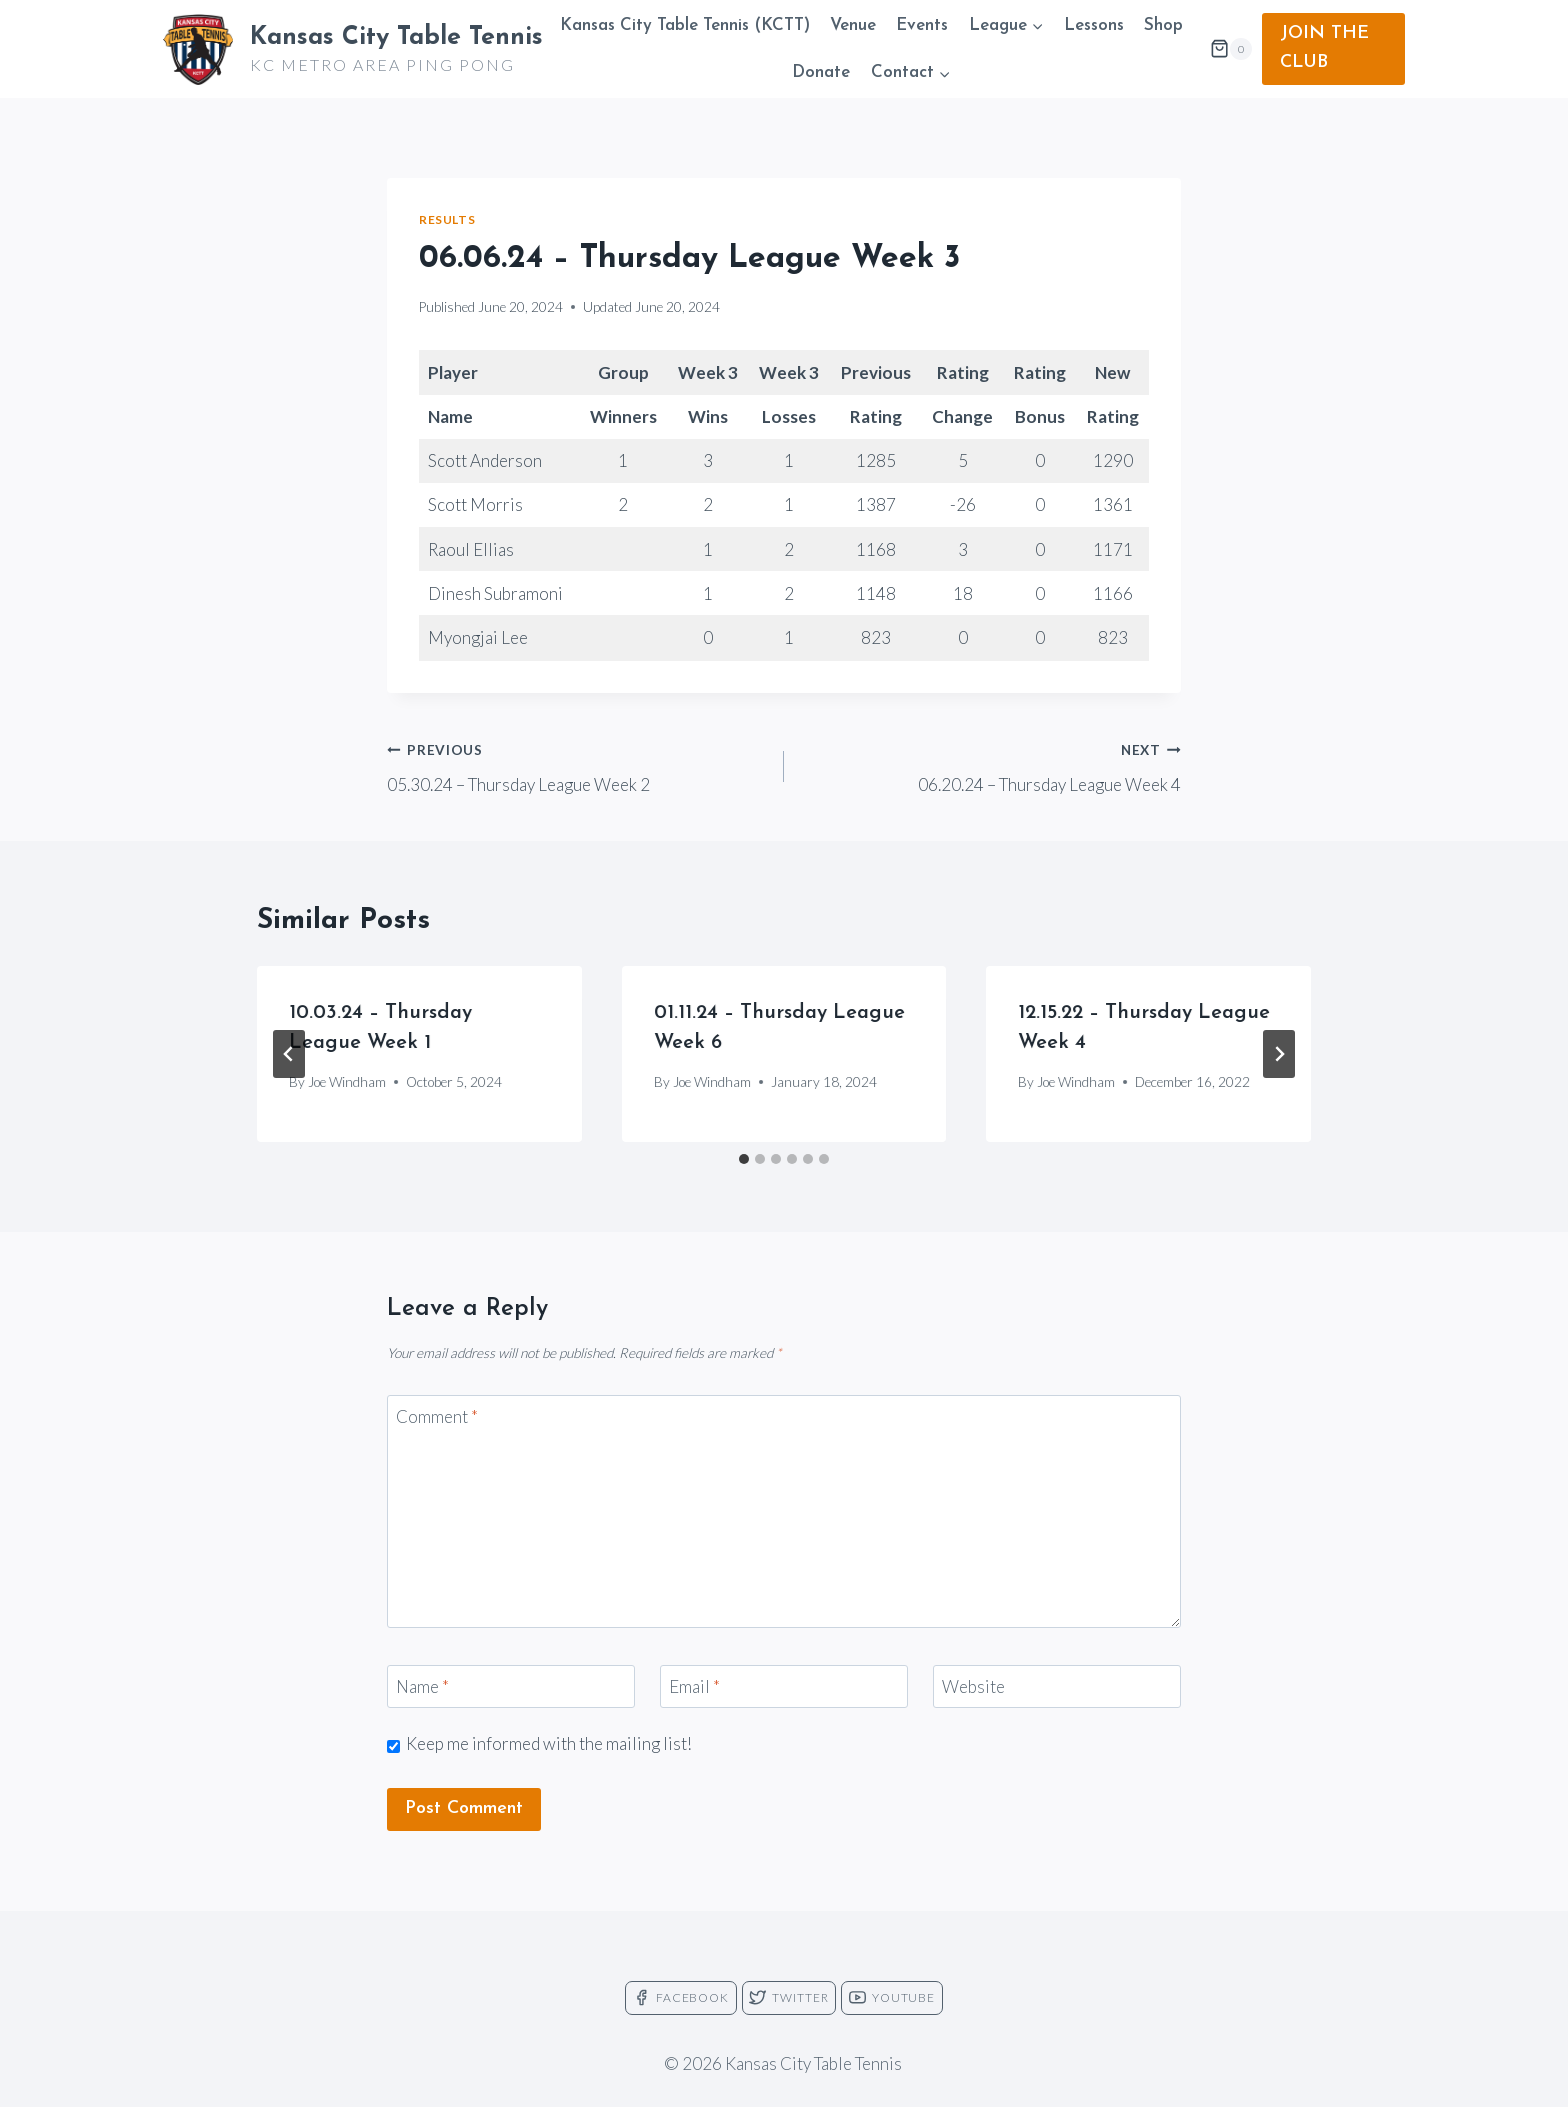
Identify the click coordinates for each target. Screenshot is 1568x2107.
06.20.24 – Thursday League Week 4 (991, 765)
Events (922, 25)
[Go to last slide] (289, 1054)
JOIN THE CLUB (1324, 48)
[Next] (1279, 1054)
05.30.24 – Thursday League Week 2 (577, 765)
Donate (821, 72)
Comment (437, 1416)
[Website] (1057, 1686)
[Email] (784, 1686)
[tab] (744, 1159)
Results (447, 219)
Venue (853, 25)
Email (694, 1686)
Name (422, 1686)
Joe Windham (347, 1082)
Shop (1163, 25)
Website (973, 1686)
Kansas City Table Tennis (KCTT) (685, 25)
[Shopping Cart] (1231, 49)
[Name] (511, 1686)
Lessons (1094, 25)
